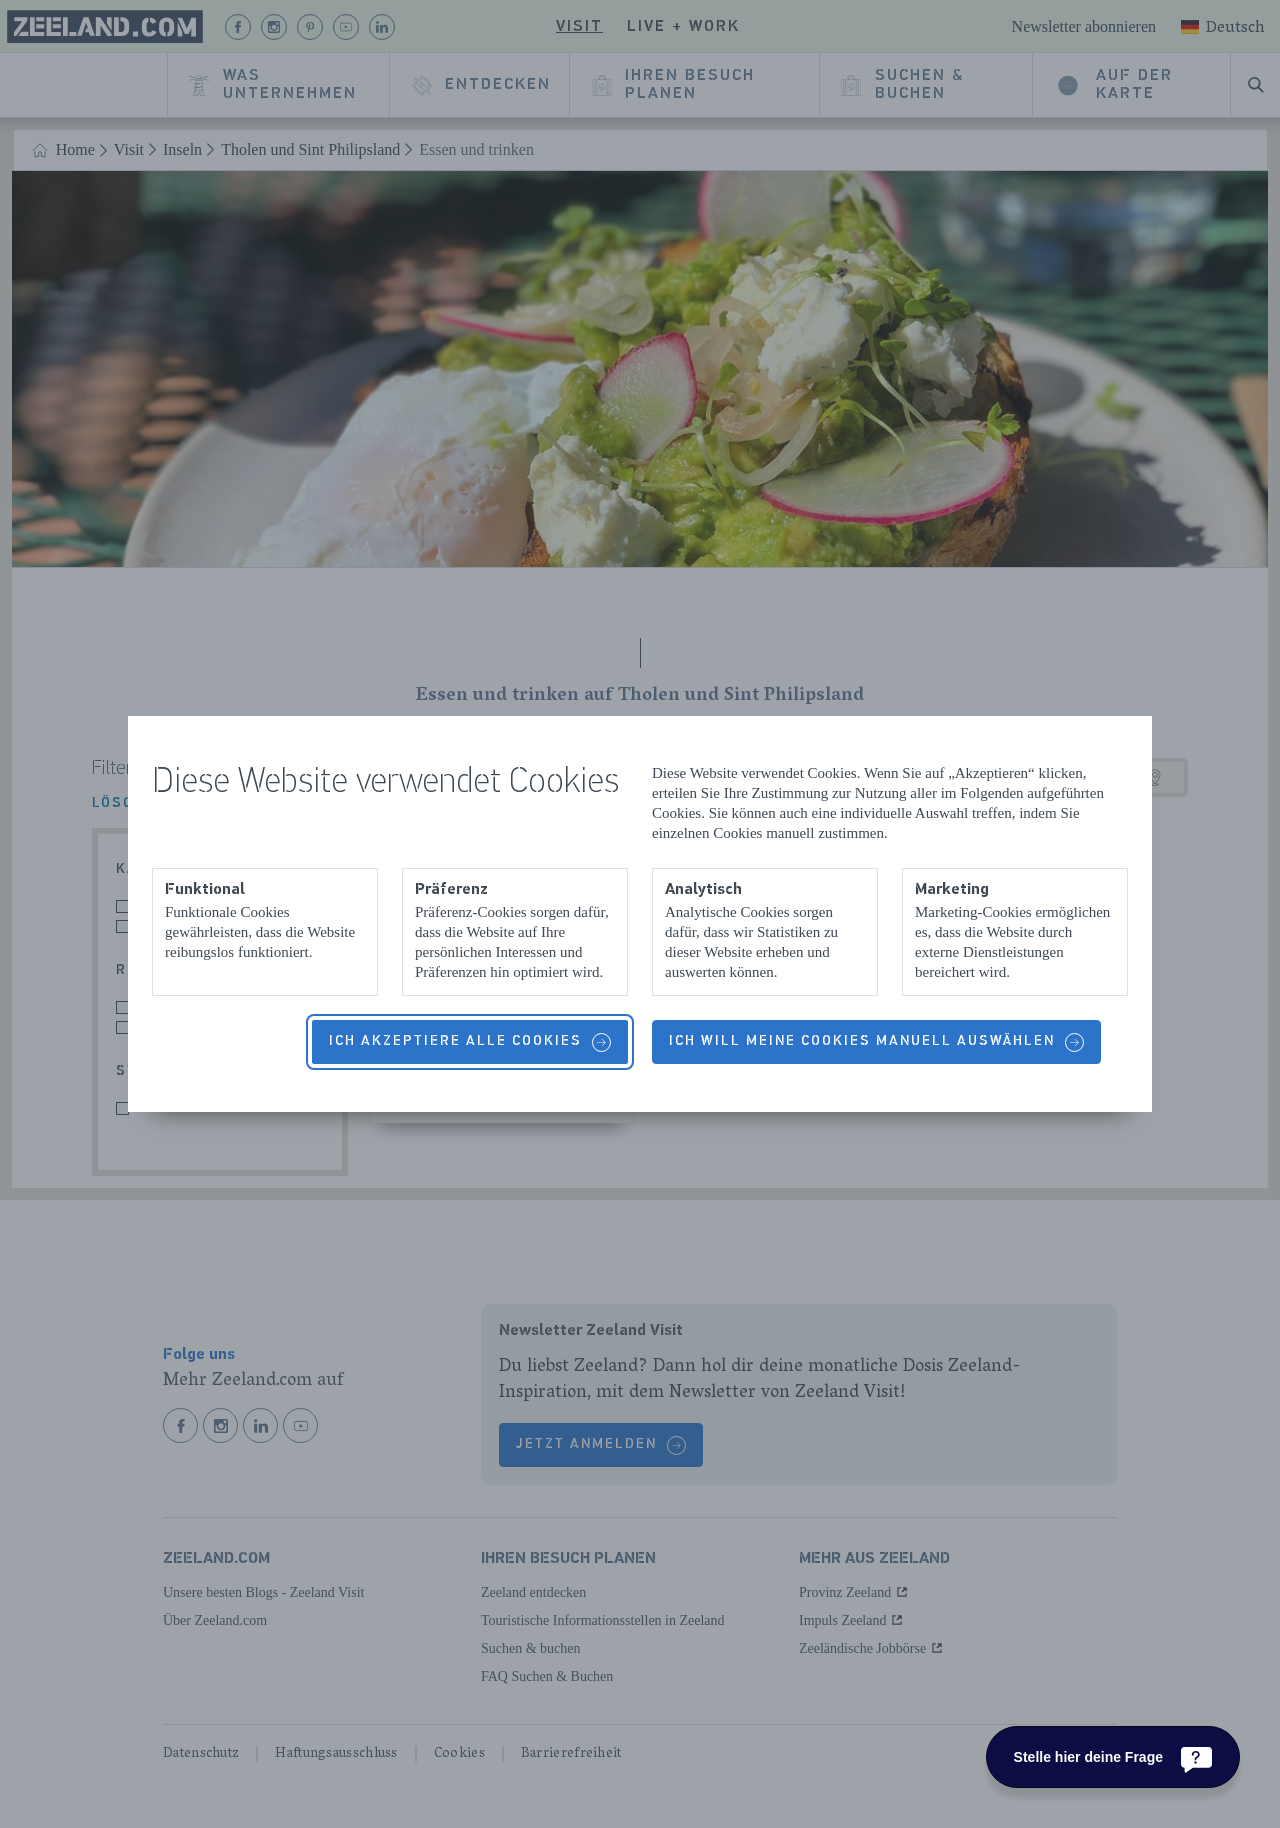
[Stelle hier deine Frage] (1113, 1757)
